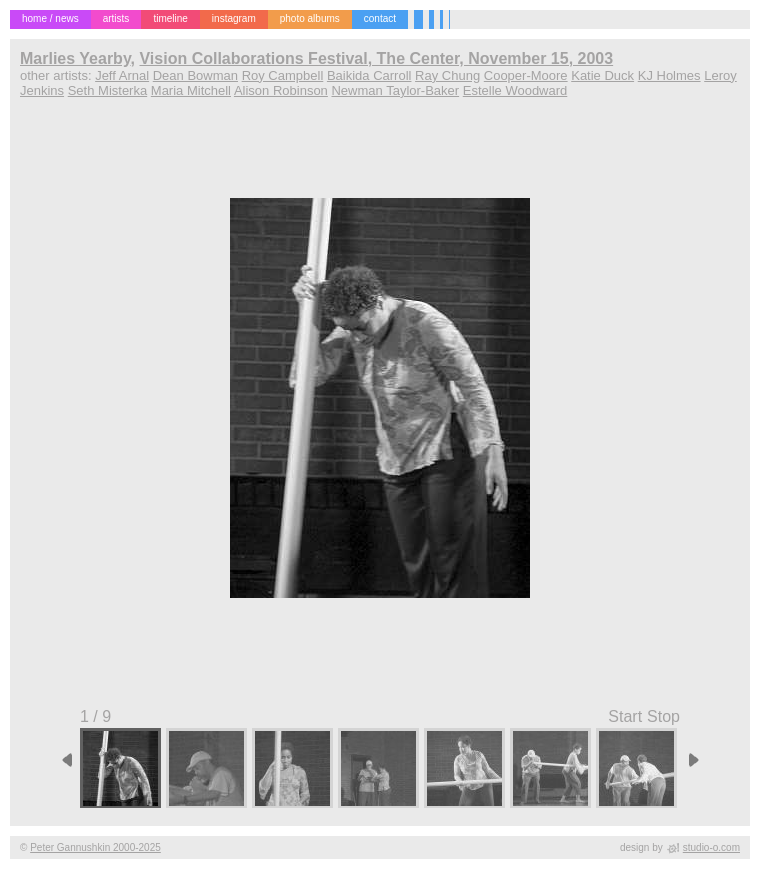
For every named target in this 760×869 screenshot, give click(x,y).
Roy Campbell (283, 75)
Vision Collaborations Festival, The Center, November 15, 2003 (376, 58)
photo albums (310, 18)
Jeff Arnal (122, 75)
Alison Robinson (281, 90)
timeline (170, 18)
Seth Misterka (107, 90)
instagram (234, 18)
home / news (50, 18)
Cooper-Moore (526, 75)
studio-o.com (711, 847)
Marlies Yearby (75, 58)
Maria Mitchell (191, 90)
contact (380, 18)
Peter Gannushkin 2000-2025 (95, 847)
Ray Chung (447, 75)
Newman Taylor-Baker (395, 90)
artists (116, 18)
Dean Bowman (195, 75)
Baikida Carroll (369, 75)
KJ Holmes (669, 75)
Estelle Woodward (515, 90)
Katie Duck (602, 75)
